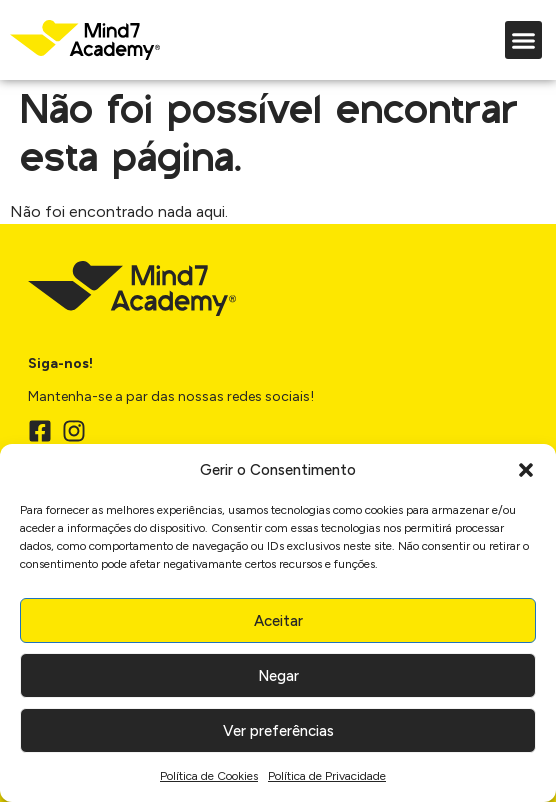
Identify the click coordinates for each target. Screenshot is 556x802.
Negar (278, 676)
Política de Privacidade (327, 776)
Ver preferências (278, 731)
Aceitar (278, 621)
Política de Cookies (209, 776)
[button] (526, 470)
